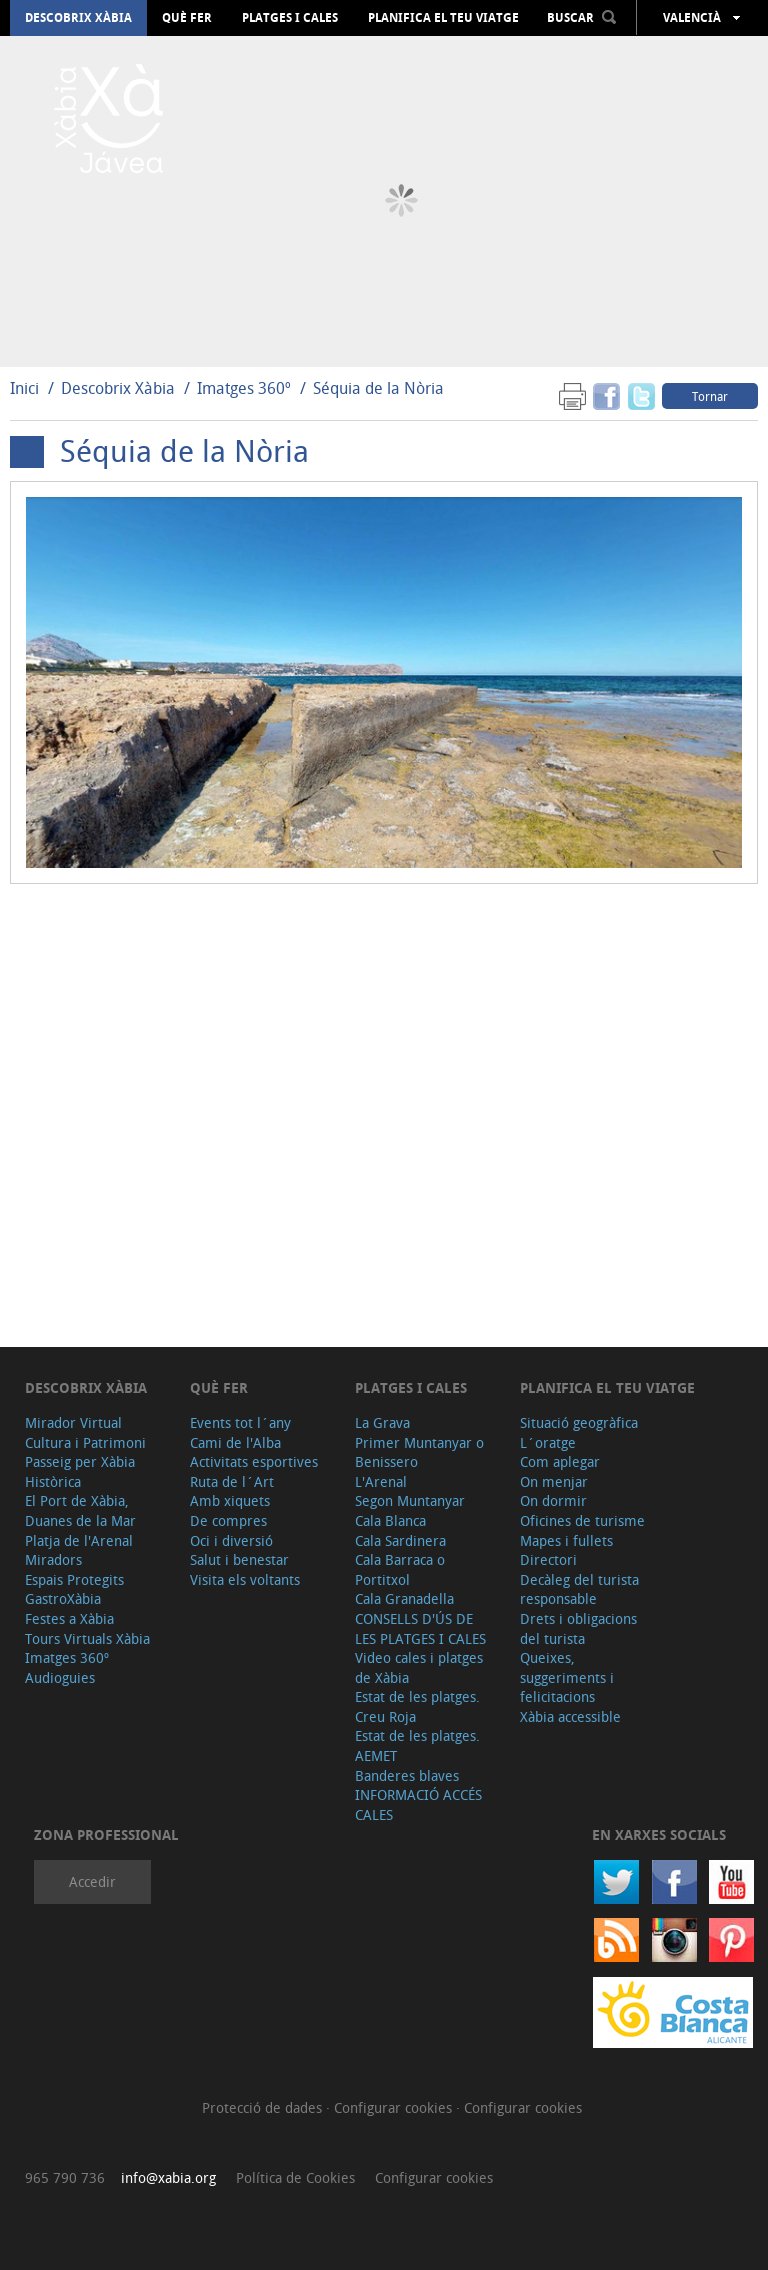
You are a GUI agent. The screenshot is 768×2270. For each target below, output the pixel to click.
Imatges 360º (244, 388)
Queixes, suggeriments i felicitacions (567, 1677)
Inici (24, 388)
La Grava (382, 1422)
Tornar (710, 396)
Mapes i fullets (566, 1540)
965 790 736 (65, 2177)
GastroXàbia (63, 1598)
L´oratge (548, 1442)
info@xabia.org (168, 2177)
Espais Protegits (74, 1579)
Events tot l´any (240, 1422)
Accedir (92, 1881)
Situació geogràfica (579, 1422)
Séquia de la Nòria (378, 388)
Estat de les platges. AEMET (417, 1745)
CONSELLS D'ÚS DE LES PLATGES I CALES (420, 1628)
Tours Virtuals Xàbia (87, 1638)
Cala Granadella (404, 1598)
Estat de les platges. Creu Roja (417, 1706)
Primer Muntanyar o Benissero (419, 1452)
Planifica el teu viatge (443, 18)
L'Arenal (381, 1481)
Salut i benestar (239, 1559)
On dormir (553, 1500)
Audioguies (60, 1677)
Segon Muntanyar (410, 1500)
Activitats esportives (254, 1461)
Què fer (187, 18)
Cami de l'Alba (235, 1442)
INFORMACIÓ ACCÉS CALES (418, 1804)
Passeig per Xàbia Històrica (80, 1471)
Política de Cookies (295, 2177)
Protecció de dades (264, 2107)
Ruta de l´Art (232, 1481)
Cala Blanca (390, 1520)
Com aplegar (560, 1461)
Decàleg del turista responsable (579, 1589)
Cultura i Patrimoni (85, 1442)
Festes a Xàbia (69, 1618)
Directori (548, 1559)
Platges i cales (290, 18)
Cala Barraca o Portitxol (400, 1569)
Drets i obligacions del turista (578, 1628)
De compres (228, 1520)
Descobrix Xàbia (78, 18)
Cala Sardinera (400, 1540)
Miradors (53, 1559)
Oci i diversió (231, 1540)
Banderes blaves (407, 1775)
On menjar (554, 1481)
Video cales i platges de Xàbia (419, 1667)
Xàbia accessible (570, 1716)
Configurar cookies (395, 2107)
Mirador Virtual (73, 1422)
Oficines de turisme (582, 1520)
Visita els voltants (245, 1579)
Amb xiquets (230, 1500)
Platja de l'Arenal (79, 1540)
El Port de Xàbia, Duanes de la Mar (80, 1510)
